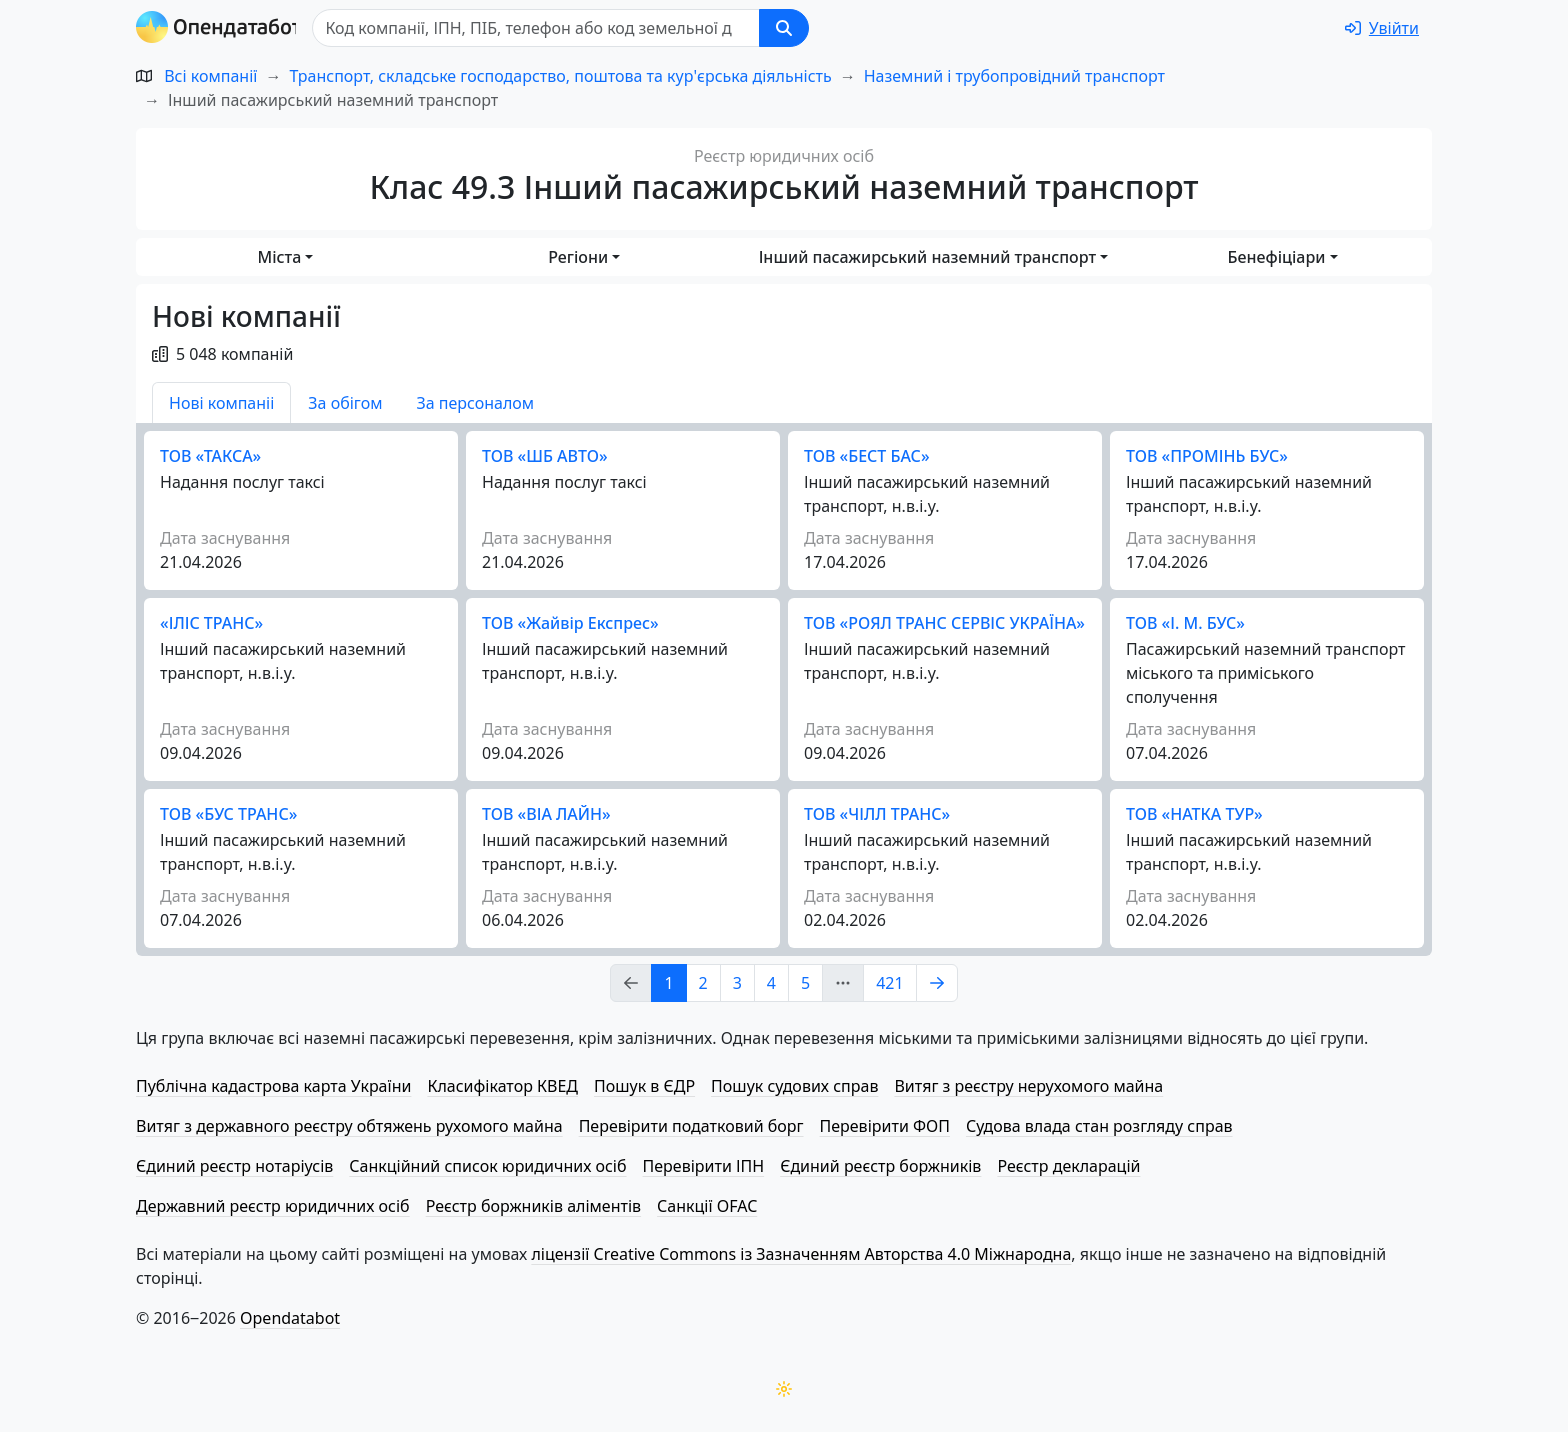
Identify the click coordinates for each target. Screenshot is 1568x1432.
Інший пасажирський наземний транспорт (927, 257)
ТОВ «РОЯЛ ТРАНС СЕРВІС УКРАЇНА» (944, 623)
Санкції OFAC (707, 1206)
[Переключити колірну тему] (784, 1389)
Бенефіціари (1277, 257)
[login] (1382, 28)
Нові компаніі (221, 403)
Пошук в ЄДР (644, 1086)
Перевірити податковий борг (691, 1126)
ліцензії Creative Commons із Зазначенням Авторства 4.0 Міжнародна (801, 1254)
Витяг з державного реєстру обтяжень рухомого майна (349, 1126)
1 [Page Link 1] (668, 983)
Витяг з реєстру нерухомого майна (1028, 1086)
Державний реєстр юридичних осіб (273, 1206)
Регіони (578, 257)
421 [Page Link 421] (889, 983)
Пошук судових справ (794, 1086)
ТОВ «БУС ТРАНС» (228, 814)
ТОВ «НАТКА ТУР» (1194, 814)
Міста (279, 257)
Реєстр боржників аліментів (533, 1206)
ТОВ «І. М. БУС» (1185, 623)
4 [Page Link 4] (771, 983)
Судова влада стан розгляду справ (1099, 1126)
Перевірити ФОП (885, 1126)
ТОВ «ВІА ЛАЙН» (546, 814)
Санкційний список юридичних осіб (487, 1166)
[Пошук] (542, 28)
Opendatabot (290, 1318)
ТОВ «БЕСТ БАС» (867, 456)
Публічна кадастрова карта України (273, 1086)
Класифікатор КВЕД (502, 1086)
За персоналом (475, 403)
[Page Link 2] (937, 983)
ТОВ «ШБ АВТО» (545, 456)
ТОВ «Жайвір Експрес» (570, 623)
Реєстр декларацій (1068, 1166)
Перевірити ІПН (704, 1166)
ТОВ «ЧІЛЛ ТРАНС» (877, 814)
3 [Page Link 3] (737, 983)
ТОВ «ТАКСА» (210, 456)
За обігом (345, 403)
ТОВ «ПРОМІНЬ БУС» (1207, 456)
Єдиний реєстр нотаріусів (234, 1166)
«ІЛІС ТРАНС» (211, 623)
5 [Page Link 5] (805, 983)
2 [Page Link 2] (703, 983)
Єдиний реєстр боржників (880, 1166)
